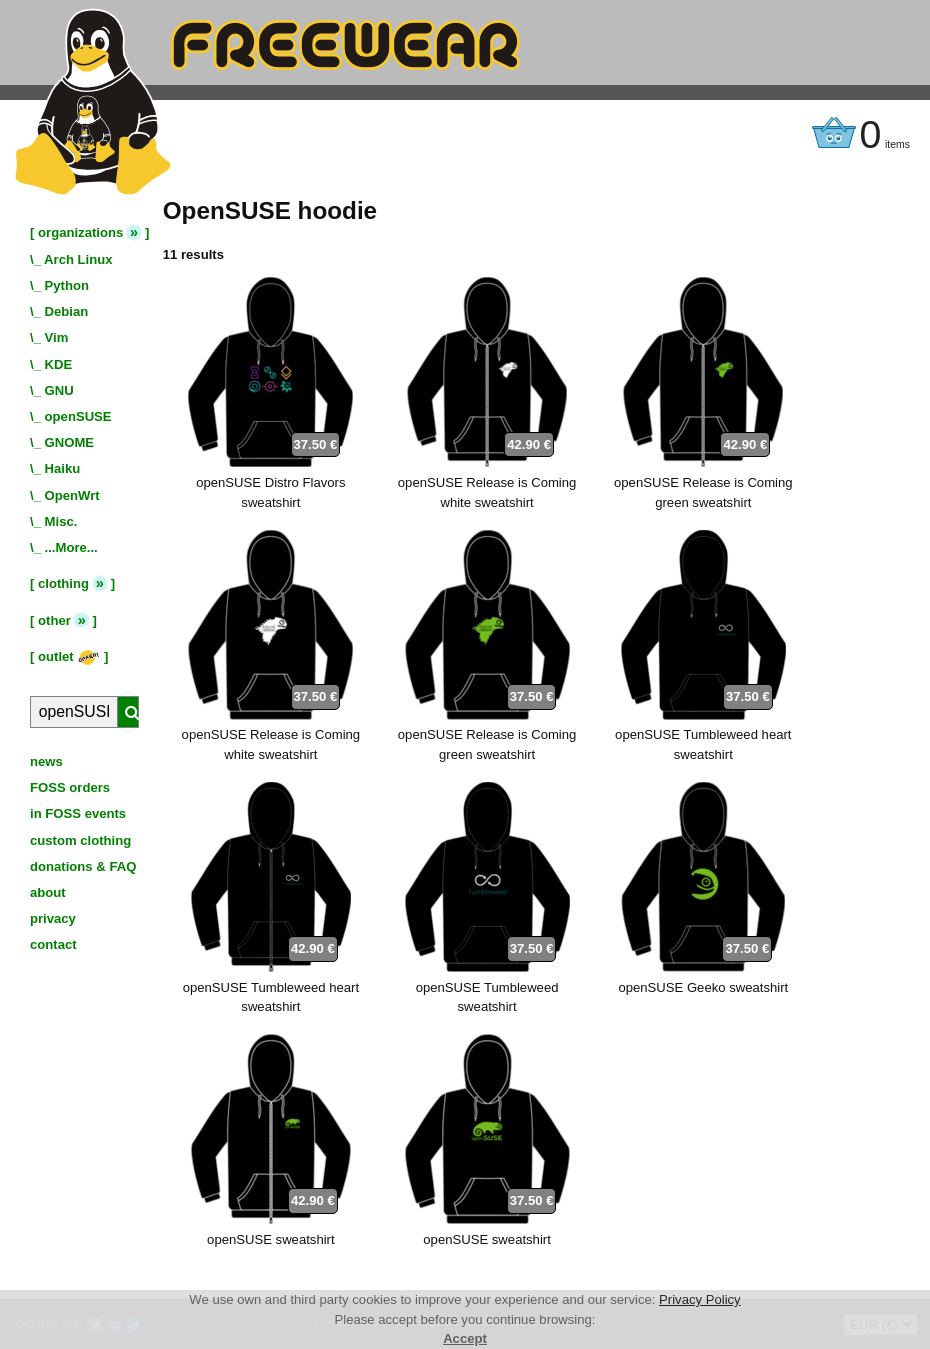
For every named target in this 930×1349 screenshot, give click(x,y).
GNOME (70, 442)
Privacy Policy (700, 1299)
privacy (53, 918)
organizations (80, 232)
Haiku (63, 468)
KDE (59, 364)
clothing (63, 583)
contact (53, 944)
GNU (59, 390)
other (54, 620)
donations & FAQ (83, 866)
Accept (465, 1338)
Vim (57, 337)
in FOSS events (78, 813)
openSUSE (78, 416)
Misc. (61, 521)
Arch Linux (78, 259)
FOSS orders (70, 787)
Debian (67, 311)
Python (67, 285)
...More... (71, 547)
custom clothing (80, 840)
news (46, 761)
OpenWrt (72, 495)
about (48, 892)
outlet (69, 656)
